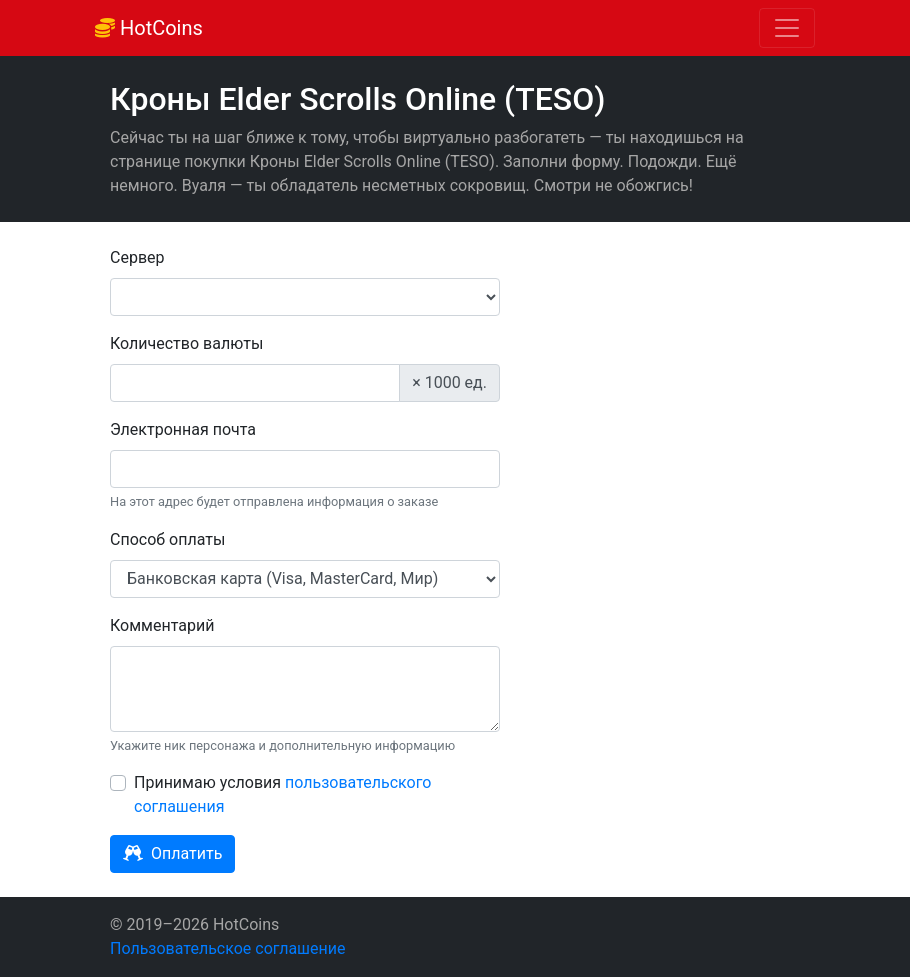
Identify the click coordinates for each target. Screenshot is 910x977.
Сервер (137, 257)
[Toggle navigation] (787, 28)
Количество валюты (186, 343)
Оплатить (172, 853)
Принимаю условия (282, 794)
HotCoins (149, 28)
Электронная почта (183, 429)
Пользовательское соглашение (228, 948)
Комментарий (162, 625)
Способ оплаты (167, 539)
